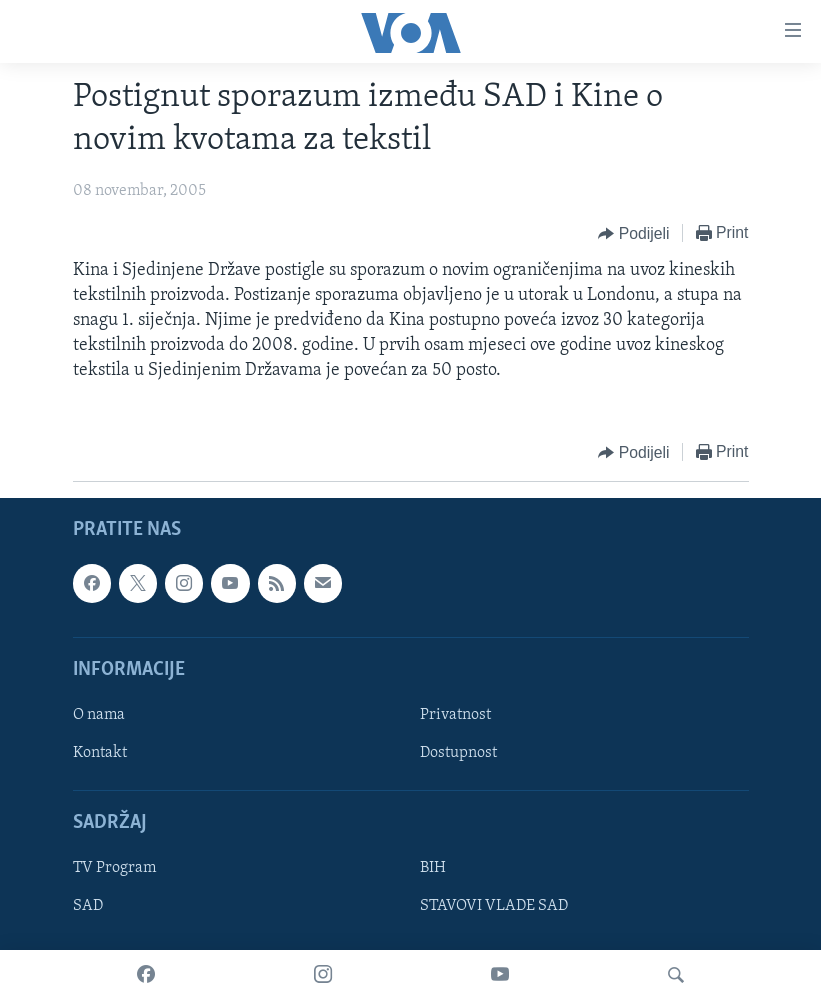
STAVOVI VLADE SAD (494, 906)
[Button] (633, 234)
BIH (433, 868)
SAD (88, 906)
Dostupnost (458, 753)
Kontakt (100, 753)
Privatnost (455, 715)
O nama (99, 715)
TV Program (114, 868)
